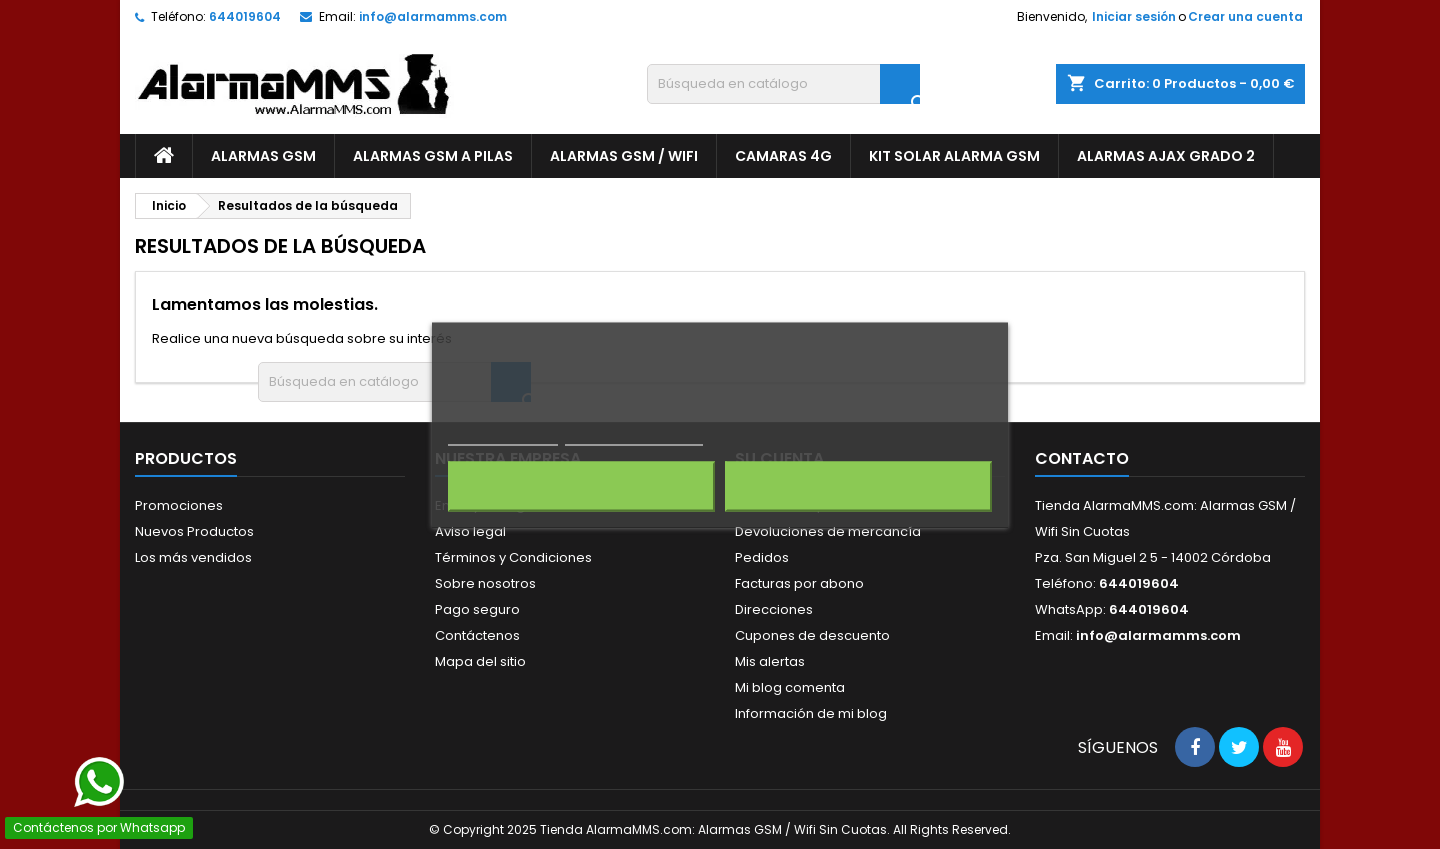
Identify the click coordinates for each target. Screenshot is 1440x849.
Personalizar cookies (634, 435)
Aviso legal (470, 531)
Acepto (859, 486)
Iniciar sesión (1134, 16)
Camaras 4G (783, 156)
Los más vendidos (193, 557)
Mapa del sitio (480, 661)
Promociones (179, 505)
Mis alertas (770, 661)
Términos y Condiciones (513, 557)
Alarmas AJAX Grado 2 (1166, 156)
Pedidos (762, 557)
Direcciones (774, 609)
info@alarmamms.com (433, 16)
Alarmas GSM (263, 156)
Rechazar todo (581, 486)
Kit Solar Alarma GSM (954, 156)
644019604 (245, 16)
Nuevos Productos (194, 531)
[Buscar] (783, 84)
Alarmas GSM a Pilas (433, 156)
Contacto (1082, 458)
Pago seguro (477, 609)
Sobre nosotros (485, 583)
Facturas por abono (799, 583)
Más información (503, 435)
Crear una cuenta (1245, 16)
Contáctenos (477, 635)
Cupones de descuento (812, 635)
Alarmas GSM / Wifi (624, 156)
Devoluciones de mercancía (828, 531)
